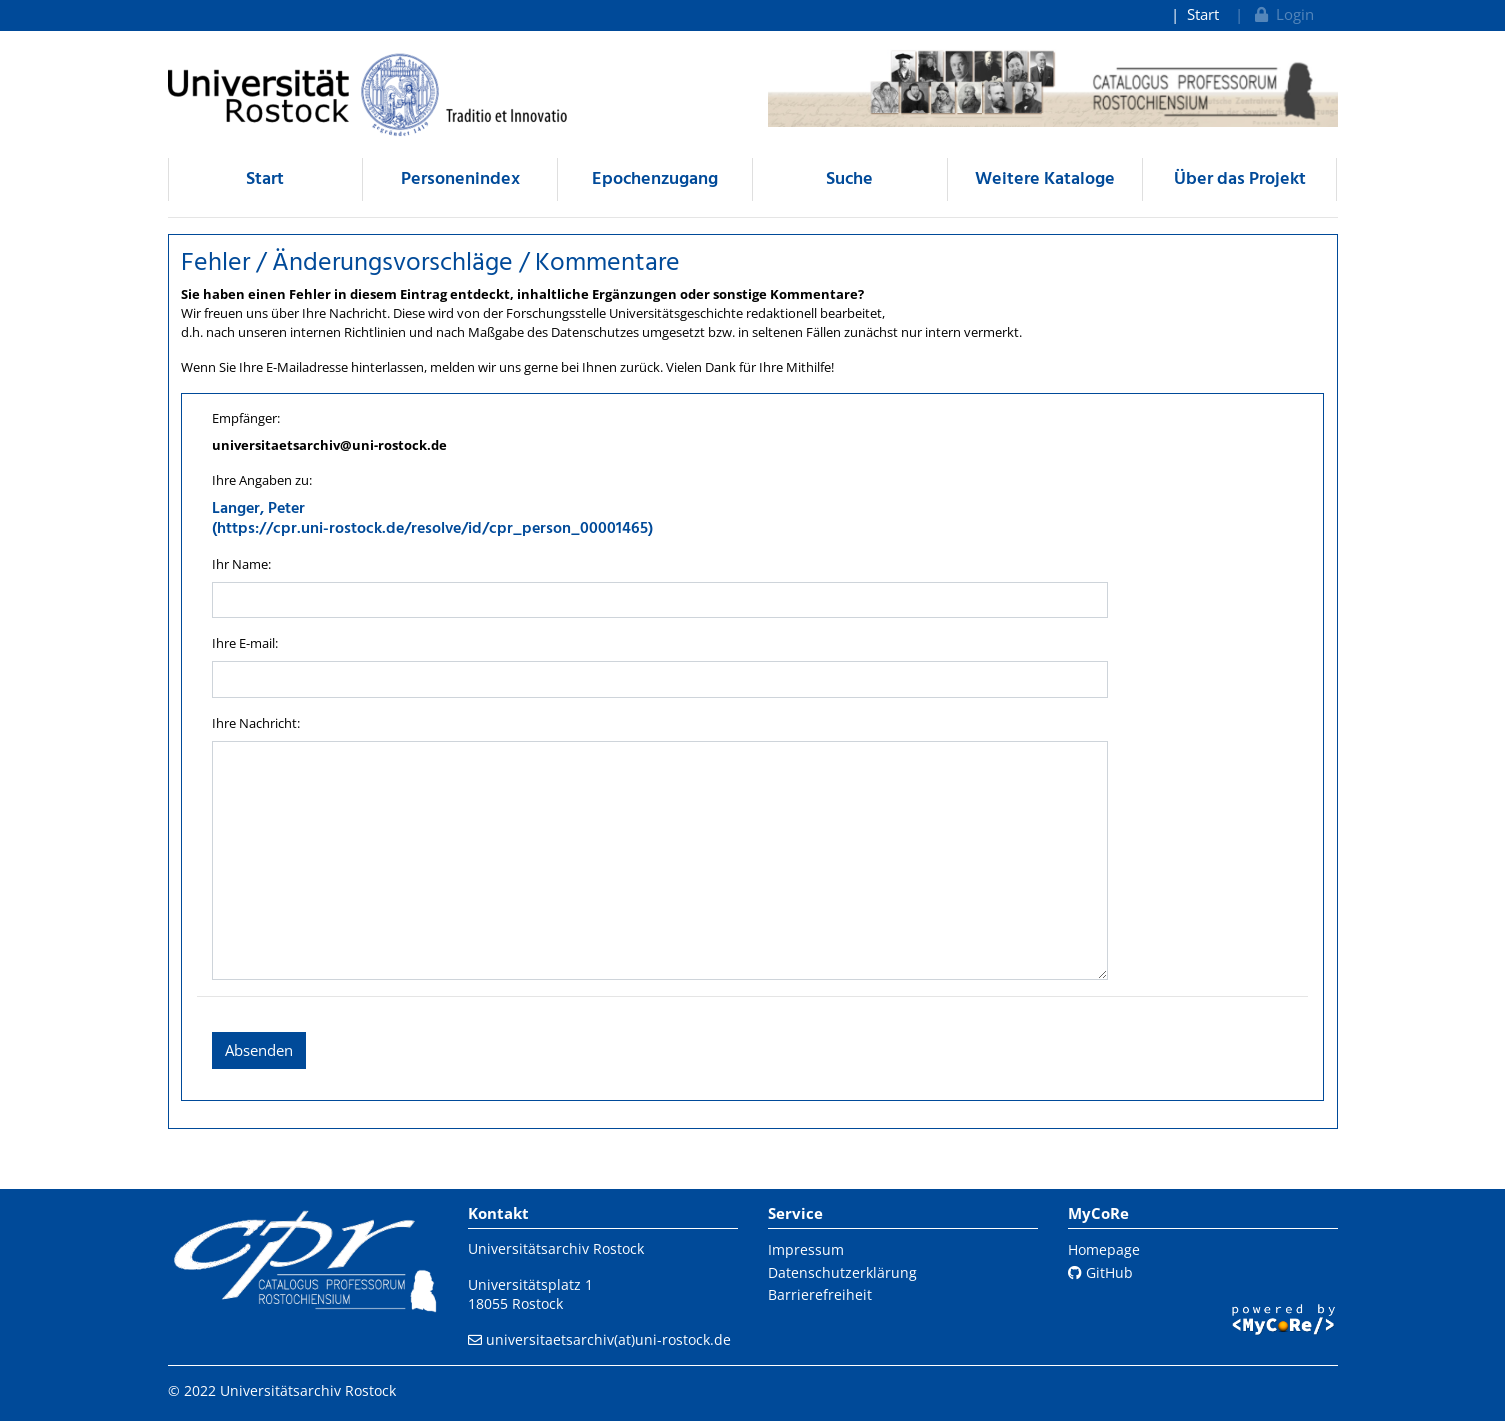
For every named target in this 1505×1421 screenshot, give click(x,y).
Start (1203, 14)
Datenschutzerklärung (842, 1272)
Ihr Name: (241, 564)
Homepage (1104, 1249)
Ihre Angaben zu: (262, 480)
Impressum (806, 1249)
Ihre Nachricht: (256, 723)
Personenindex (460, 179)
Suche (849, 179)
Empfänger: (246, 418)
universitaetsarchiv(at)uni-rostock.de (608, 1339)
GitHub (1100, 1272)
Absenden (259, 1050)
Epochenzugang (655, 179)
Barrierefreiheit (820, 1294)
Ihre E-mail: (245, 643)
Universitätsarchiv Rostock (556, 1248)
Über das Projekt (1240, 179)
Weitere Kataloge (1045, 179)
